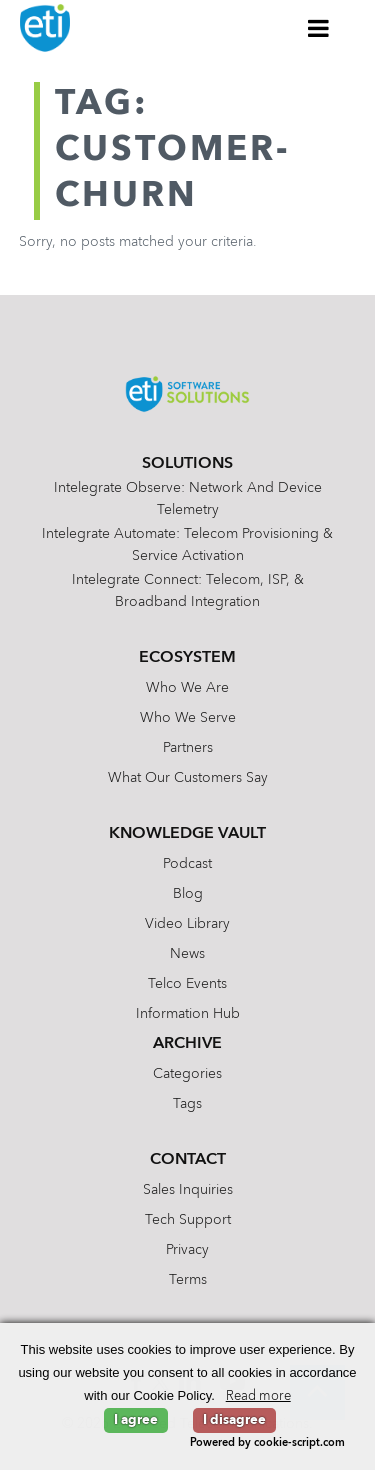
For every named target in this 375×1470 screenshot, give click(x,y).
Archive (187, 1044)
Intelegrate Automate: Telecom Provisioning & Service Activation (187, 545)
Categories (187, 1074)
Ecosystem (187, 658)
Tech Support (188, 1220)
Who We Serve (188, 718)
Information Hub (188, 1014)
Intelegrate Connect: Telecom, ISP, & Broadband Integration (188, 591)
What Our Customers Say (188, 778)
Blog (188, 894)
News (187, 954)
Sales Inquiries (188, 1190)
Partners (188, 748)
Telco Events (187, 984)
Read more (258, 1396)
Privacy (187, 1250)
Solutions (187, 464)
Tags (187, 1104)
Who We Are (187, 688)
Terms (188, 1280)
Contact (188, 1160)
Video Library (187, 924)
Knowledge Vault (187, 834)
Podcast (187, 864)
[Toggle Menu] (319, 28)
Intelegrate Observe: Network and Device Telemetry (188, 499)
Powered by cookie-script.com (267, 1443)
